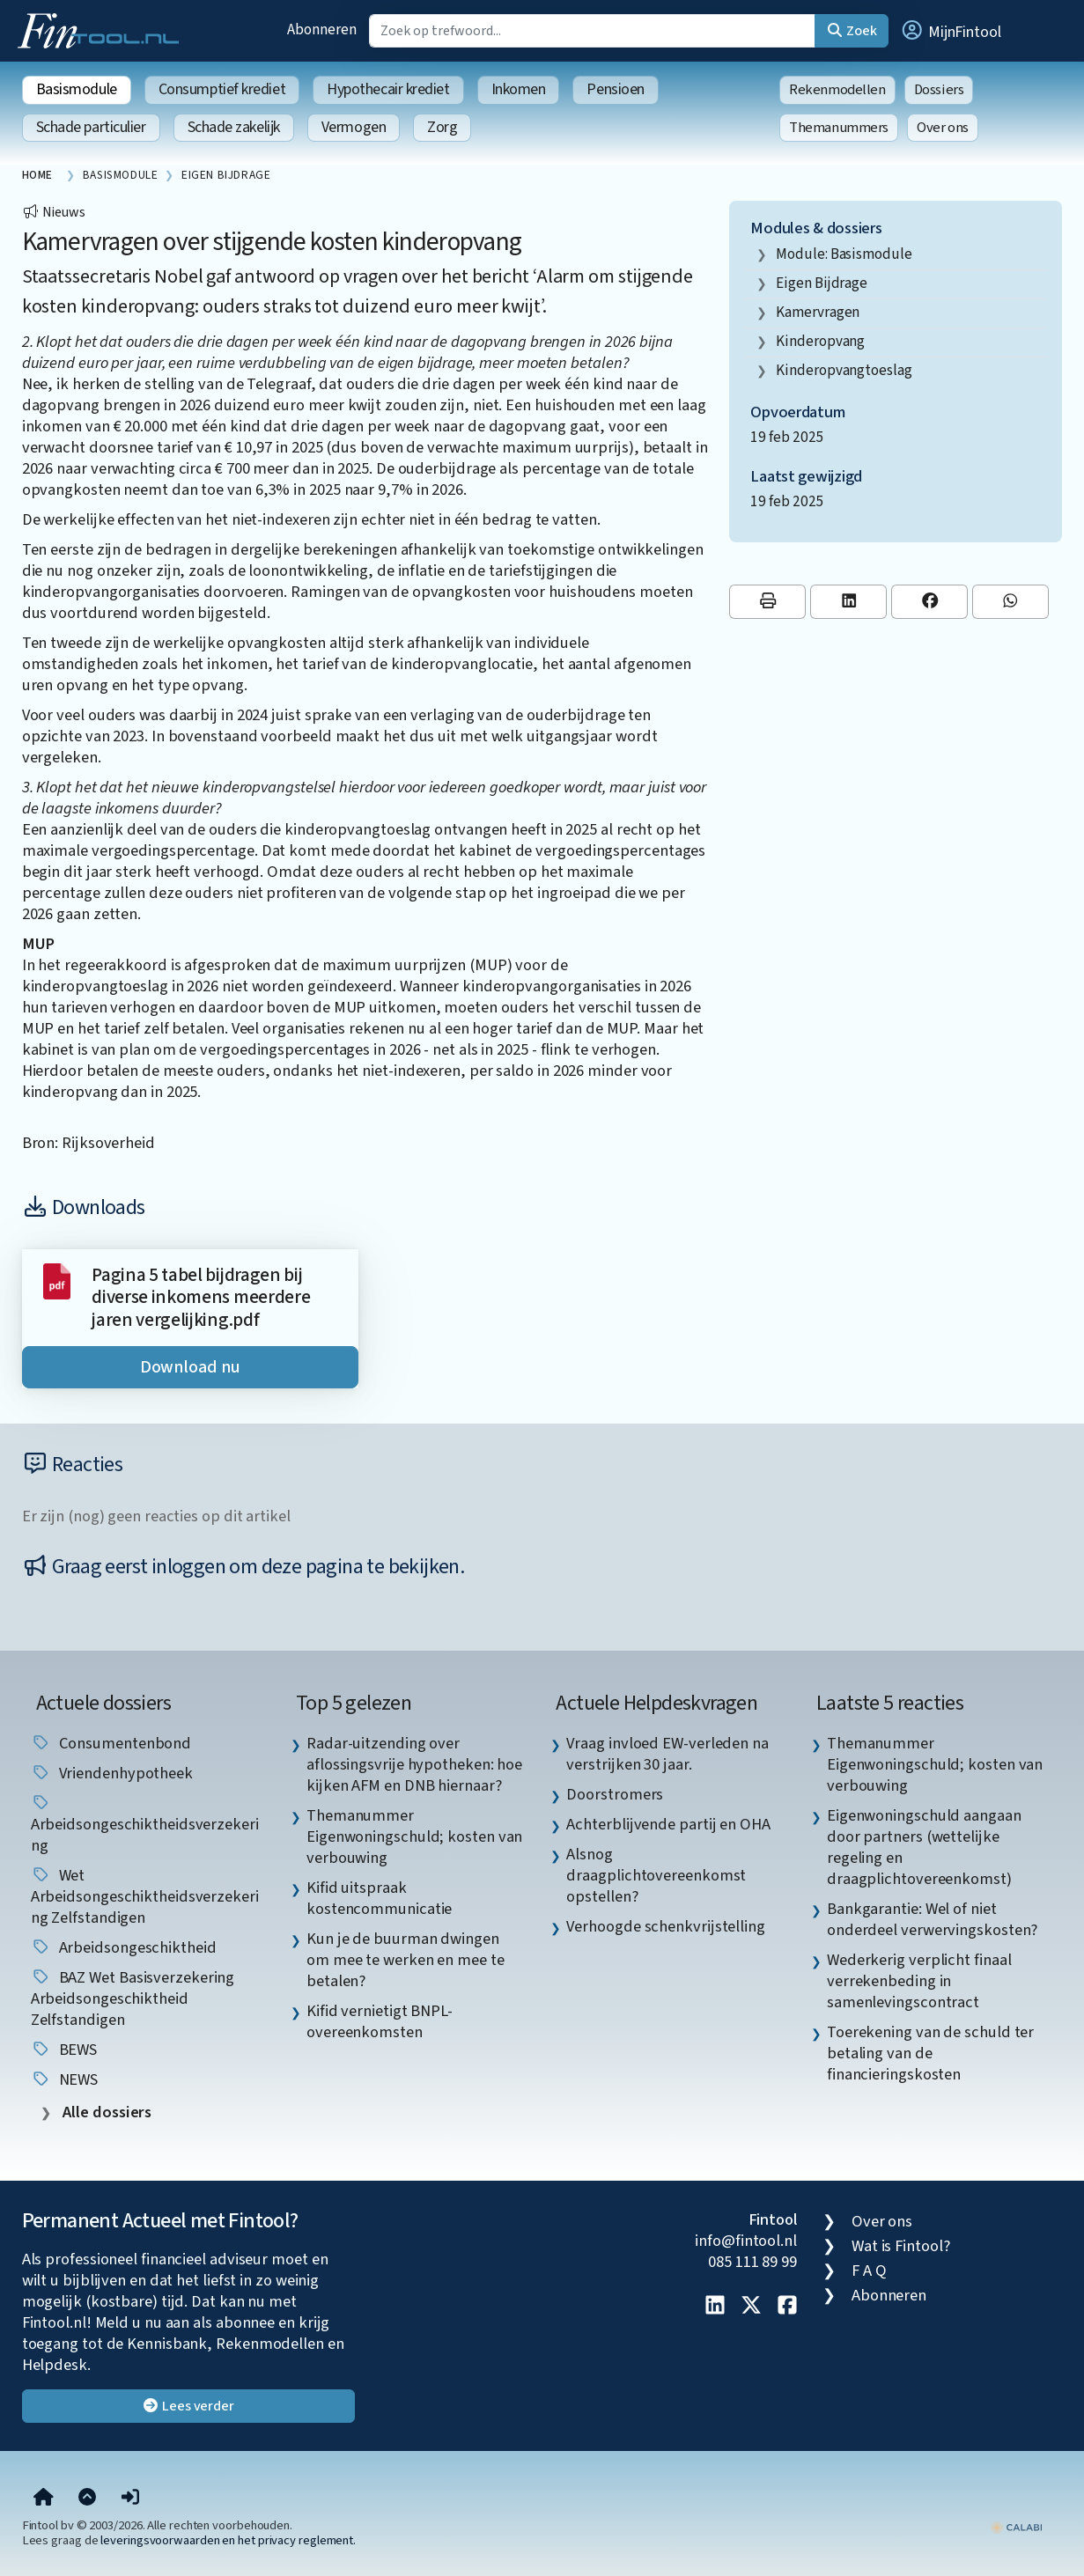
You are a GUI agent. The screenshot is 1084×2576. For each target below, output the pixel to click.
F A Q (869, 2270)
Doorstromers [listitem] (614, 1794)
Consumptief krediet (222, 89)
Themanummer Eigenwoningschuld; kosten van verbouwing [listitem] (414, 1836)
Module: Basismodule (843, 254)
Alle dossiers (106, 2112)
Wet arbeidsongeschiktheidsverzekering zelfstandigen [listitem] (145, 1896)
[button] (950, 31)
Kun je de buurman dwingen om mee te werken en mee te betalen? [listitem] (405, 1959)
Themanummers (839, 127)
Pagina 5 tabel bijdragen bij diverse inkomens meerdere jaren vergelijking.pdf (201, 1298)
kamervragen (817, 312)
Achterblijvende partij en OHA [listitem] (668, 1824)
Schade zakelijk (234, 127)
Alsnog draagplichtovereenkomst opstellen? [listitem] (656, 1875)
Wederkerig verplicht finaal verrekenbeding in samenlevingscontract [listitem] (919, 1980)
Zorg (442, 127)
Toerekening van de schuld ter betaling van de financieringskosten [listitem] (930, 2053)
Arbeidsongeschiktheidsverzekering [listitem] (145, 1825)
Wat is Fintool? (901, 2245)
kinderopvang (820, 341)
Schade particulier (91, 127)
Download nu (190, 1367)
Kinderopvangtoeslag (843, 370)
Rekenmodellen (837, 89)
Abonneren (321, 29)
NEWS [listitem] (65, 2079)
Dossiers (939, 89)
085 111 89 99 (752, 2261)
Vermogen (353, 127)
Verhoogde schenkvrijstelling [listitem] (665, 1926)
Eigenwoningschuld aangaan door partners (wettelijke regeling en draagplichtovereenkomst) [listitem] (924, 1847)
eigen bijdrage (821, 283)
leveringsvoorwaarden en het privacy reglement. (228, 2540)
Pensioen (615, 89)
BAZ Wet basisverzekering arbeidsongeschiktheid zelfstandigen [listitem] (133, 1998)
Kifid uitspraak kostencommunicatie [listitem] (379, 1898)
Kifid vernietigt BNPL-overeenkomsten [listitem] (379, 2021)
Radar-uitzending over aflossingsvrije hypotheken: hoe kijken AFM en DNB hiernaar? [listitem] (414, 1764)
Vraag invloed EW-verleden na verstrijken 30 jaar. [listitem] (667, 1754)
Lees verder (188, 2406)
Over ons (943, 127)
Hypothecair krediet (388, 89)
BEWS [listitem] (64, 2049)
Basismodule (76, 89)
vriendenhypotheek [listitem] (112, 1773)
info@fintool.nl (746, 2240)
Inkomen (518, 89)
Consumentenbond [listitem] (111, 1743)
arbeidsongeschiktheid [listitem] (124, 1947)
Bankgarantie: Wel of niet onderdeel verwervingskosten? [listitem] (932, 1919)
